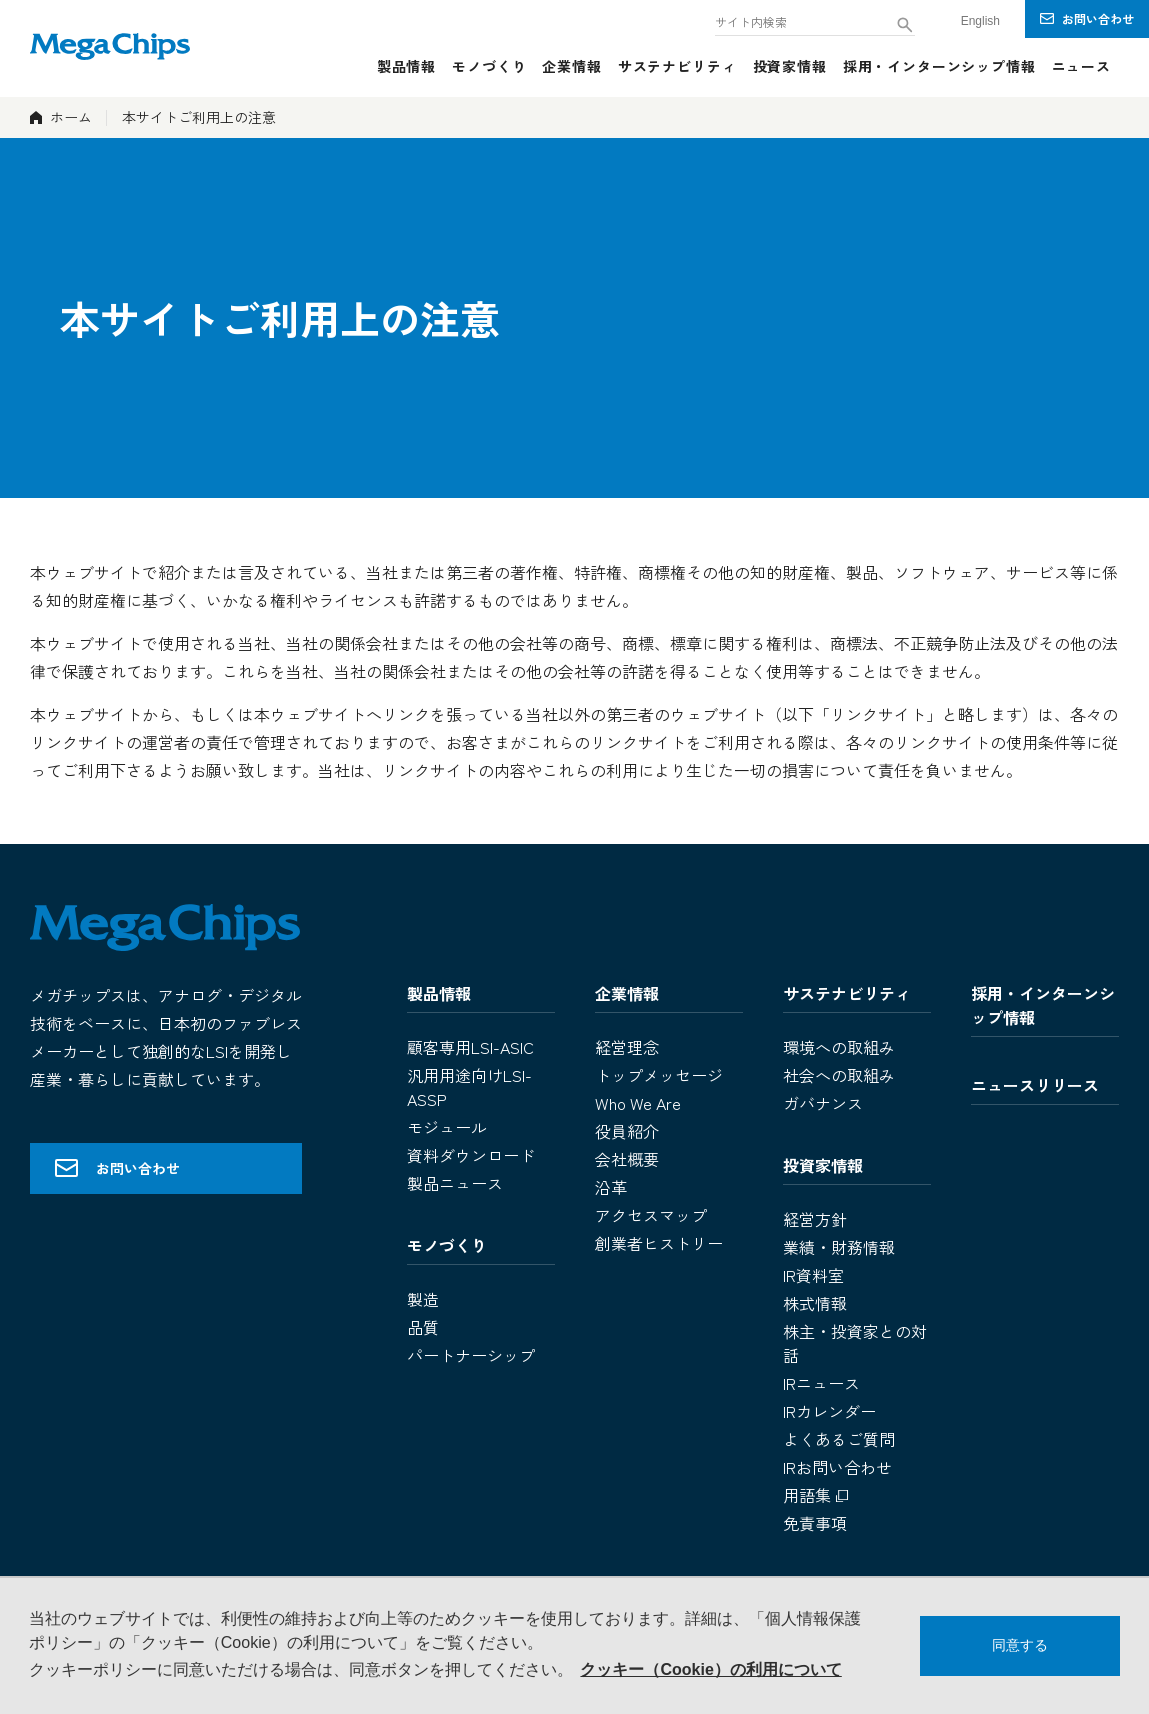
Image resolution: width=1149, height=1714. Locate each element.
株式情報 (815, 1303)
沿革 (611, 1187)
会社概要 (627, 1159)
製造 (423, 1299)
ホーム (71, 117)
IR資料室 (813, 1275)
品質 (423, 1327)
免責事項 (815, 1523)
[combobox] (815, 20)
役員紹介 (627, 1131)
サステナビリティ (847, 993)
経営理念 (627, 1047)
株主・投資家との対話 (855, 1343)
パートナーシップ (471, 1355)
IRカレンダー (829, 1411)
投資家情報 (823, 1165)
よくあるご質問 (839, 1439)
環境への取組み (839, 1047)
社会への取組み (839, 1075)
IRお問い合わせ (837, 1467)
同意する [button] (1020, 1645)
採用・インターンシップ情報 (1043, 1005)
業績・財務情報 (839, 1247)
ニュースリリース (1035, 1085)
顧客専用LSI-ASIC (470, 1047)
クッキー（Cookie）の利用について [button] (710, 1669)
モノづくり (447, 1245)
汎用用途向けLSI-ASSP (469, 1087)
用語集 (818, 1495)
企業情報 (627, 993)
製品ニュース (455, 1183)
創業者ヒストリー (659, 1243)
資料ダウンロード (471, 1155)
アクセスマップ (651, 1215)
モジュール (447, 1127)
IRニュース (821, 1383)
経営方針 (815, 1219)
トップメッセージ (659, 1075)
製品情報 (439, 993)
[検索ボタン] (905, 25)
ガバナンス (823, 1103)
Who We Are (638, 1103)
